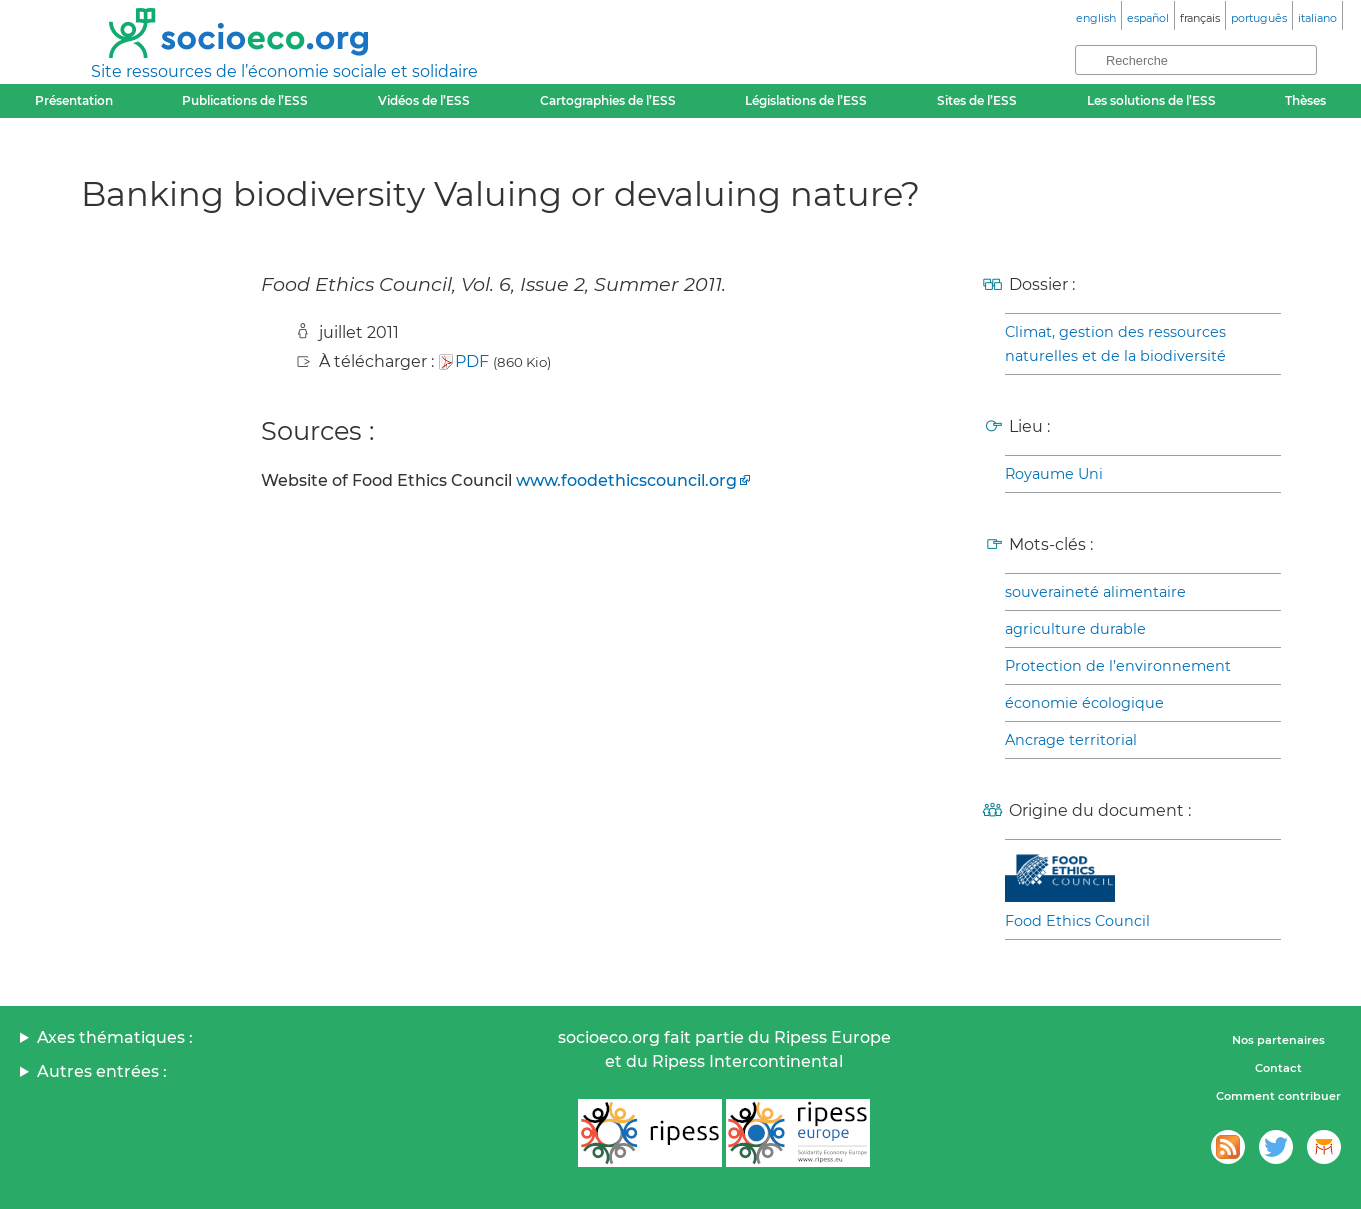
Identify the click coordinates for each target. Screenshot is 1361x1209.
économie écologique (1084, 703)
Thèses (1305, 100)
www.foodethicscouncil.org (626, 480)
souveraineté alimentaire (1095, 592)
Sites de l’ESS (977, 100)
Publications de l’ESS (245, 100)
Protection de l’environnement (1118, 666)
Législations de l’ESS (806, 100)
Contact (1278, 1068)
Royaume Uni (1054, 474)
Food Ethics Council (1077, 921)
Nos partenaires (1278, 1040)
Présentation (74, 100)
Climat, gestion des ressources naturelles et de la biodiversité (1115, 344)
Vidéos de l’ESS (424, 100)
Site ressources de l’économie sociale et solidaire (284, 71)
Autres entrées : (102, 1071)
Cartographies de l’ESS (608, 100)
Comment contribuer (1278, 1096)
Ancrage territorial (1071, 740)
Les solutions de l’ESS (1151, 100)
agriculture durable (1075, 629)
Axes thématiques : (115, 1037)
